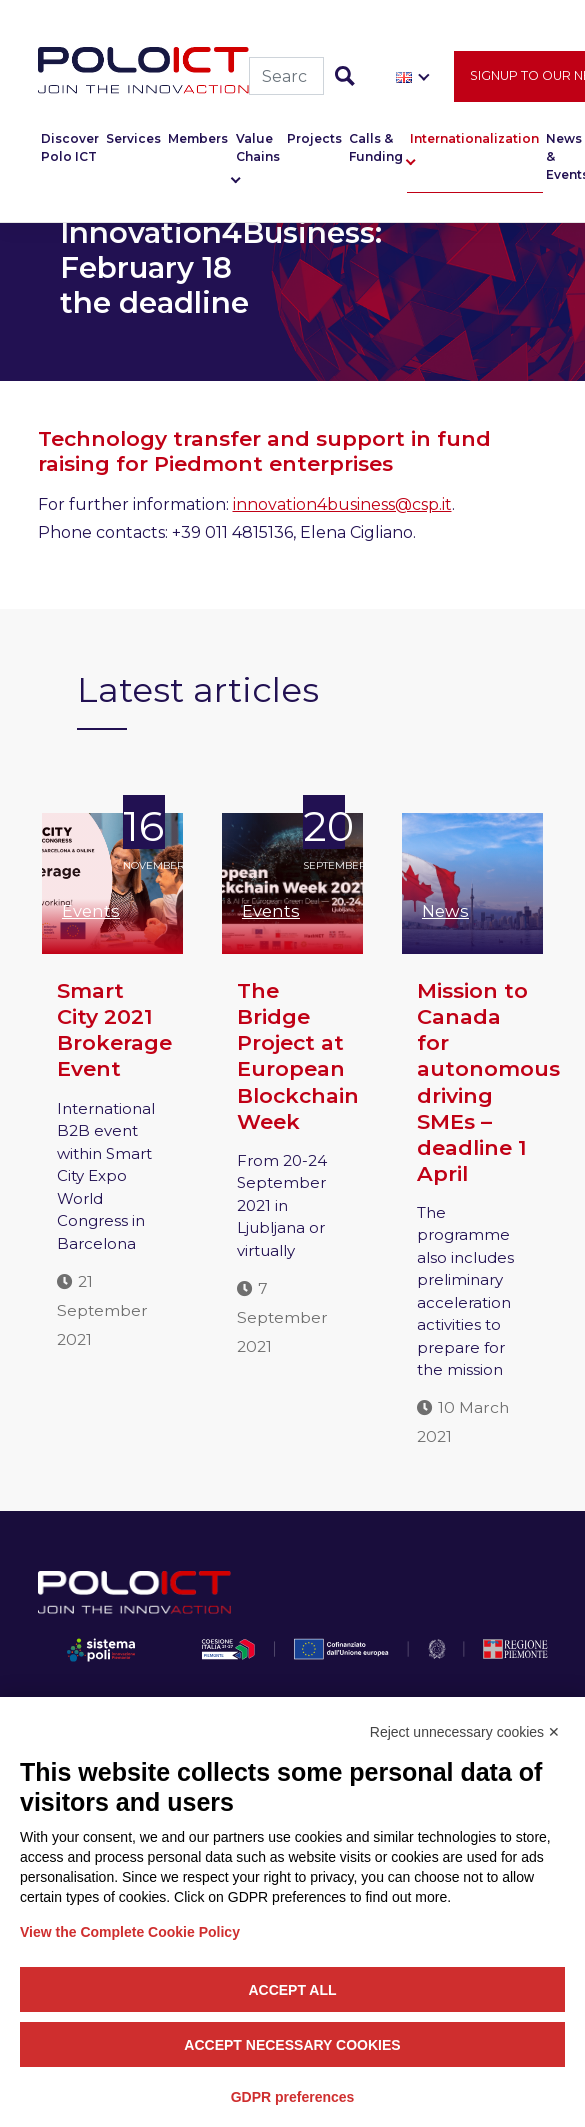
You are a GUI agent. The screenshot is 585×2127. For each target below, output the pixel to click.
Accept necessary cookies (292, 2045)
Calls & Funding (376, 148)
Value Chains (258, 148)
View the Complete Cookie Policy (130, 1932)
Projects (314, 139)
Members (198, 139)
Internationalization (474, 139)
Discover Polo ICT (70, 148)
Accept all (292, 1990)
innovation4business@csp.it (342, 504)
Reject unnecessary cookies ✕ (465, 1732)
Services (133, 139)
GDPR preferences (293, 2097)
